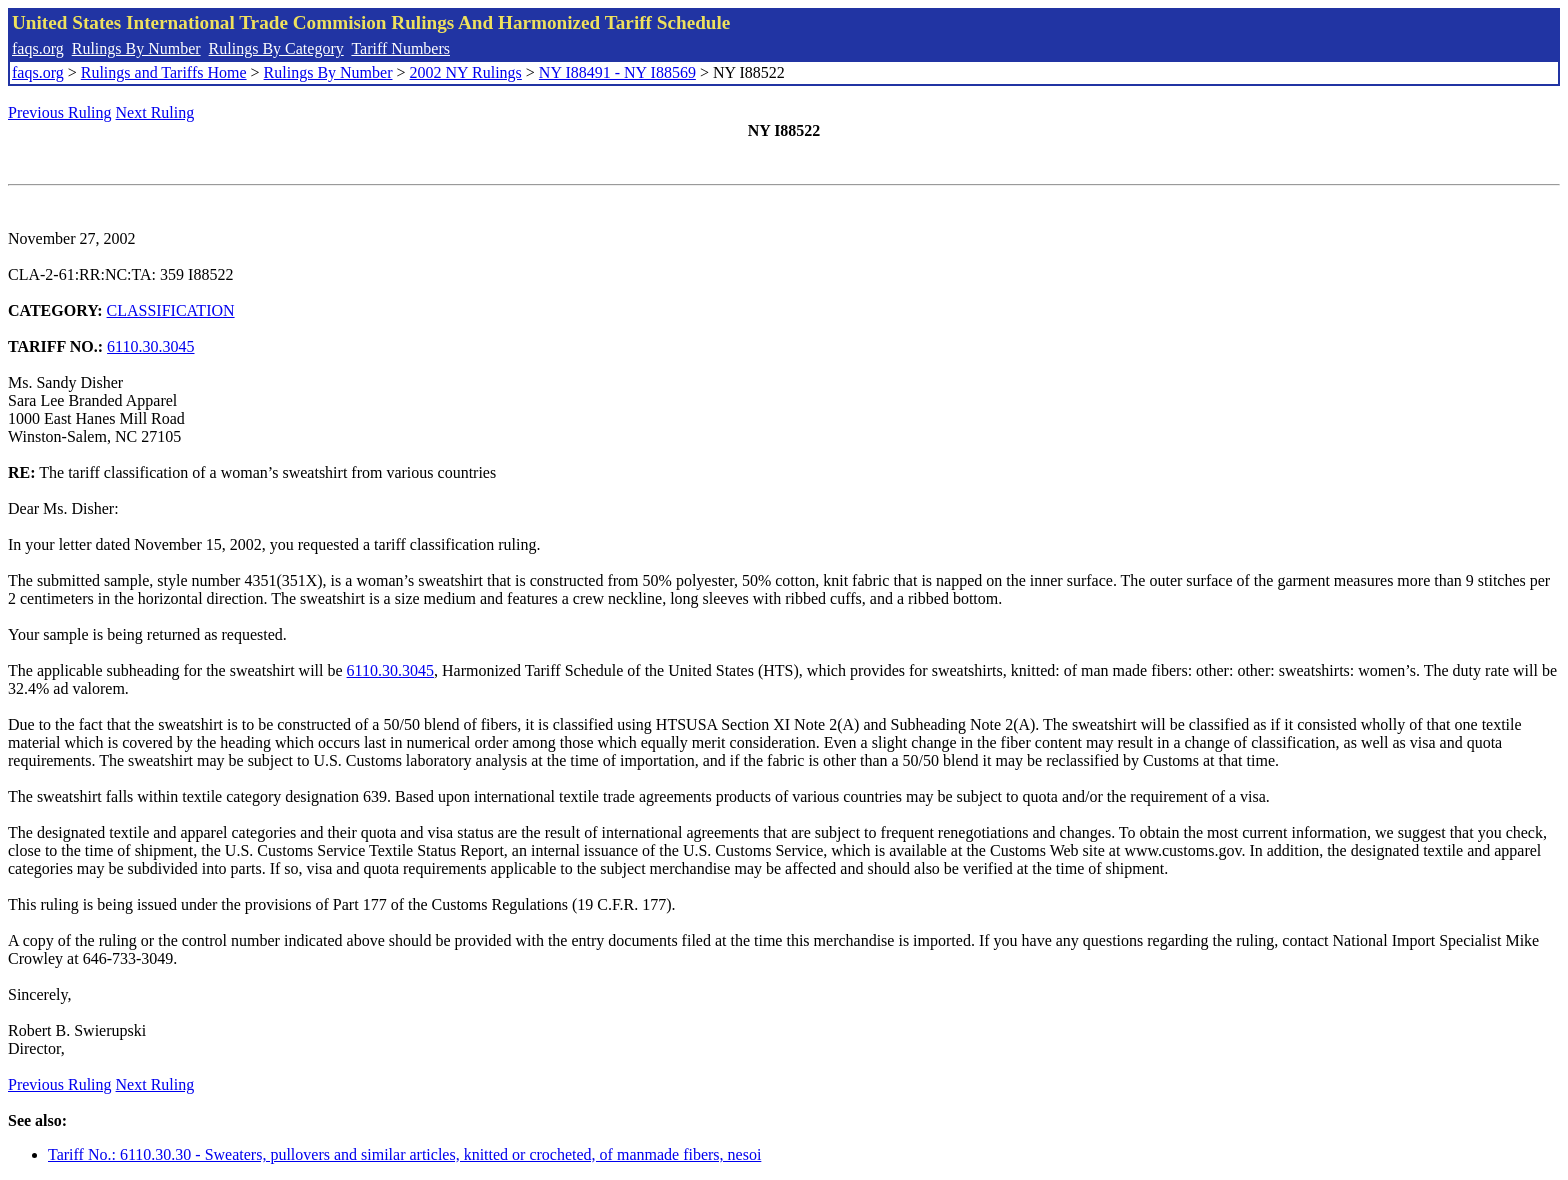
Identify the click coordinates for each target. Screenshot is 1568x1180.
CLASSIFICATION (171, 310)
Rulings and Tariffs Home (164, 72)
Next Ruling (155, 112)
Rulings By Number (136, 48)
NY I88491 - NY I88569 (617, 72)
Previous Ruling (60, 112)
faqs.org (38, 48)
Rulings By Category (276, 48)
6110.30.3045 (150, 346)
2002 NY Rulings (466, 72)
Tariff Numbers (400, 48)
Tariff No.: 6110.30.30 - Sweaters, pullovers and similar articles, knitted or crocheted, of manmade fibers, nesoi (404, 1154)
